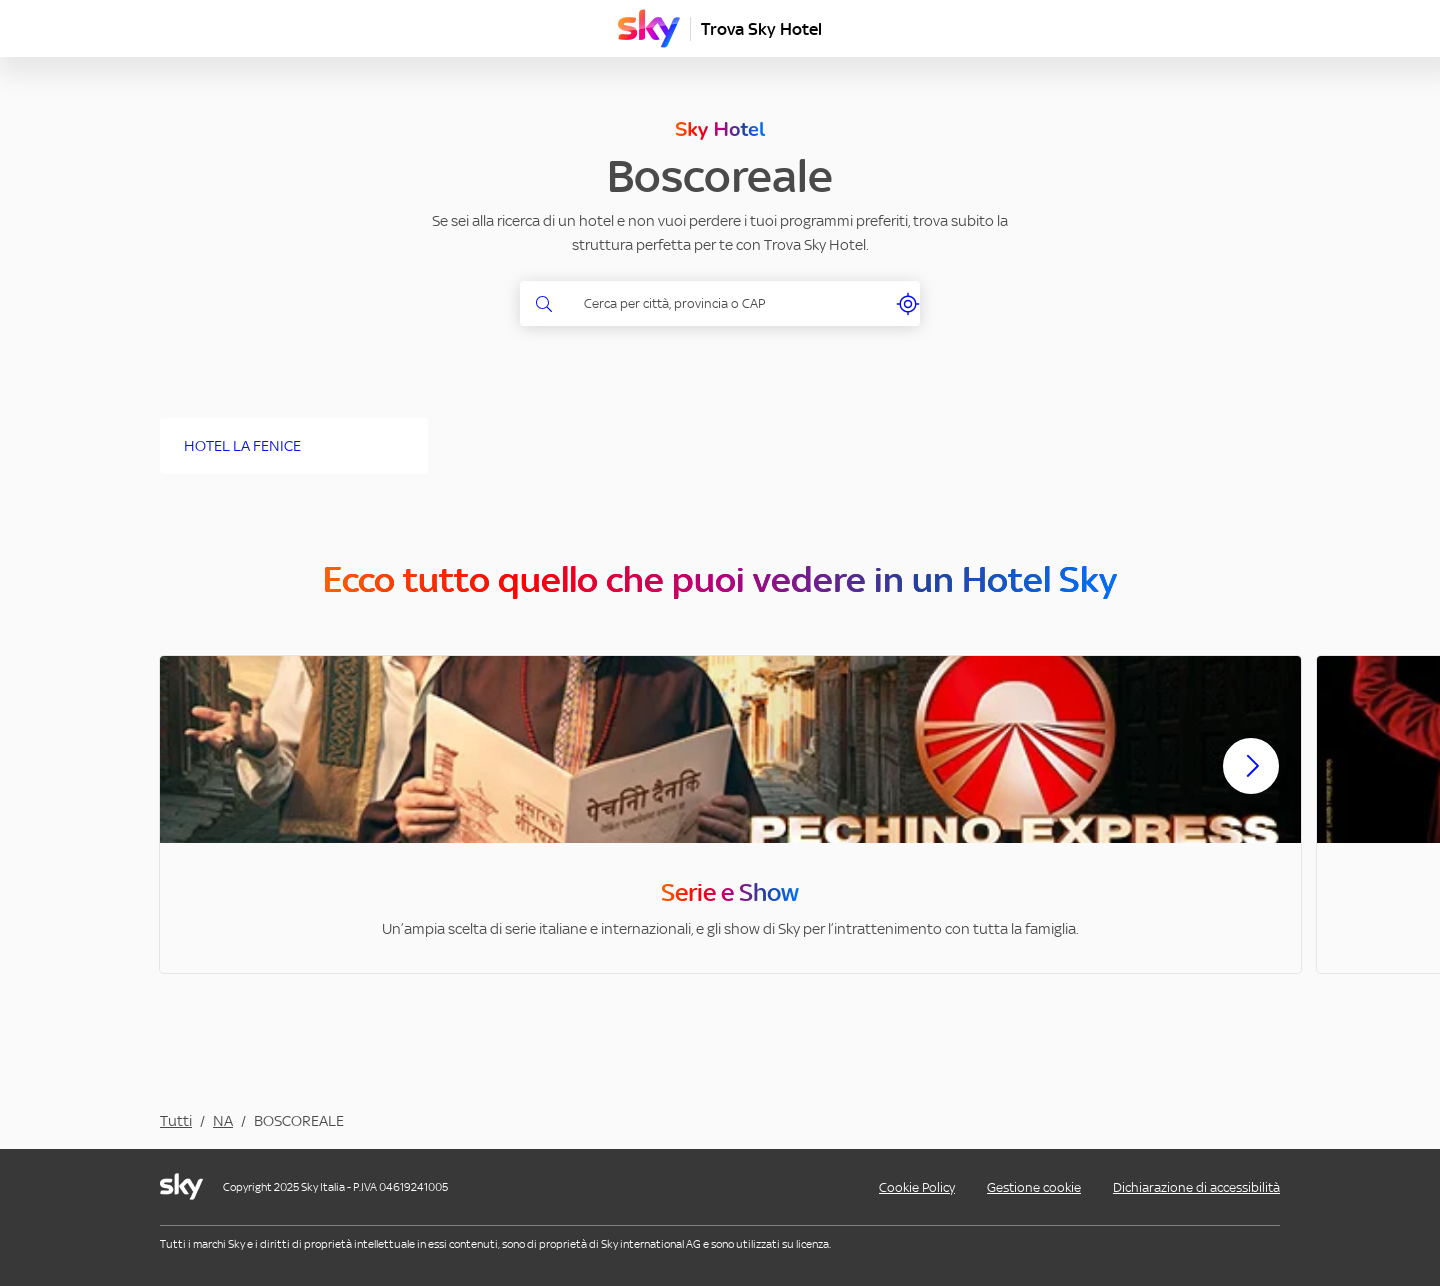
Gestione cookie (1034, 1187)
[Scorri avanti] (1251, 782)
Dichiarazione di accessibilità (1196, 1187)
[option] (730, 814)
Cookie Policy (917, 1187)
